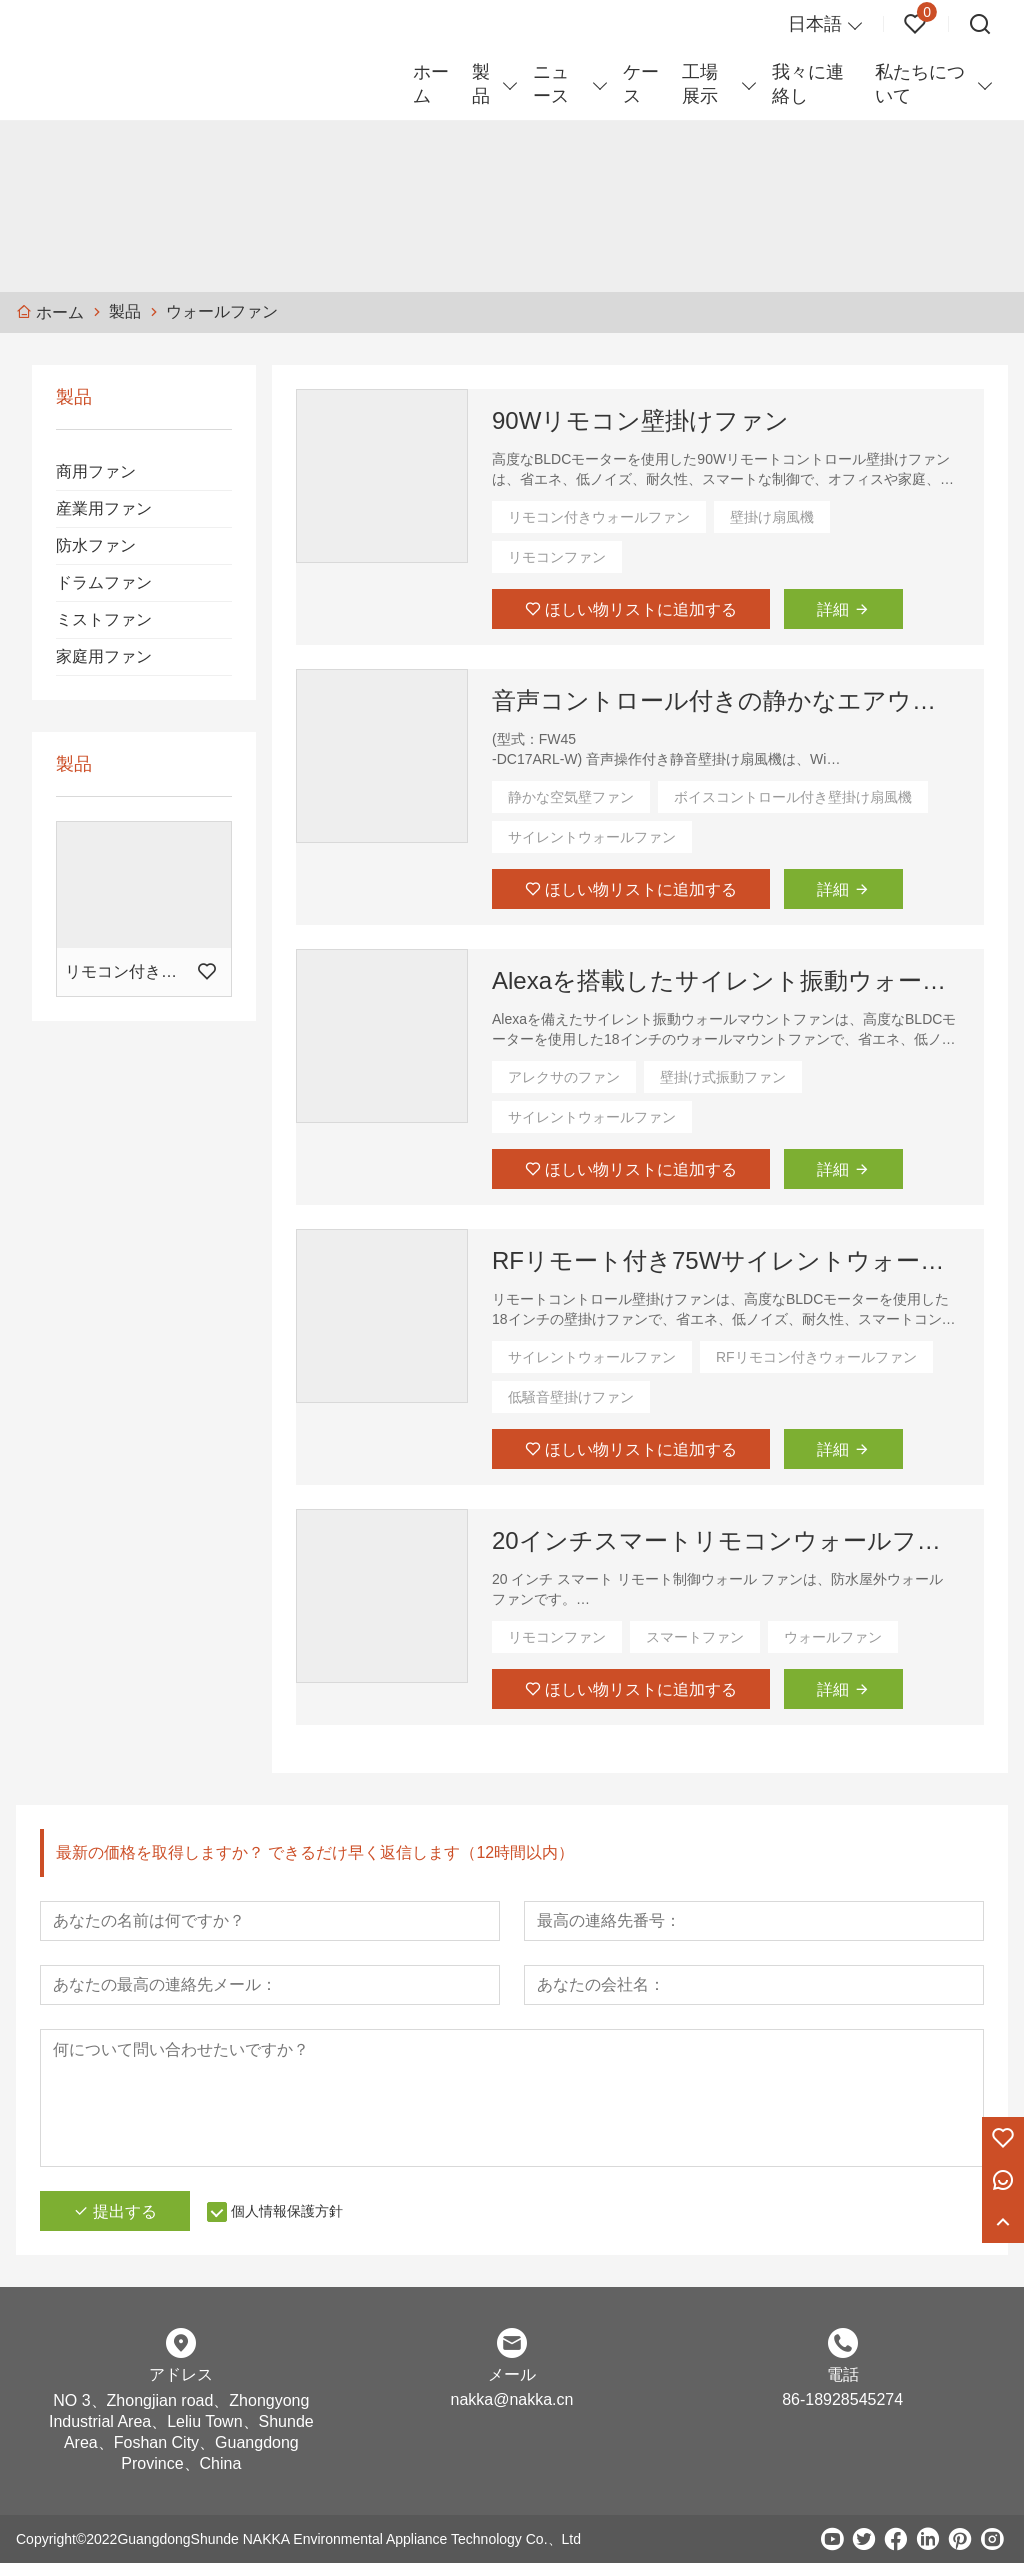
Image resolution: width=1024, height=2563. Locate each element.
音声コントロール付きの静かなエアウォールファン (726, 700)
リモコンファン (557, 557)
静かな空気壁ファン (571, 797)
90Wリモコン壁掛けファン (640, 420)
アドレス (181, 2374)
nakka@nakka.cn (511, 2399)
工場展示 (700, 84)
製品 (481, 84)
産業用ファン (104, 508)
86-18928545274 (842, 2399)
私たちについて (920, 84)
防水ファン (96, 545)
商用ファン (96, 471)
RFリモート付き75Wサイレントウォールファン (726, 1260)
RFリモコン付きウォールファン (816, 1357)
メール (512, 2374)
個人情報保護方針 (287, 2211)
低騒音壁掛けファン (571, 1397)
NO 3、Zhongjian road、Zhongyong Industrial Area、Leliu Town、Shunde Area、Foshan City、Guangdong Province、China (181, 2432)
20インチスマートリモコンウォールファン (726, 1540)
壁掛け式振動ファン (723, 1077)
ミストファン (104, 619)
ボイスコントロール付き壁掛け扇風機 (793, 797)
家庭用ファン (104, 656)
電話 (843, 2374)
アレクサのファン (564, 1077)
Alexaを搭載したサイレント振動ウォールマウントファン (726, 980)
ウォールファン (833, 1637)
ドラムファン (104, 582)
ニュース (551, 84)
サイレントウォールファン (592, 837)
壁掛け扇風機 (772, 517)
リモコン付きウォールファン (599, 517)
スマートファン (695, 1637)
